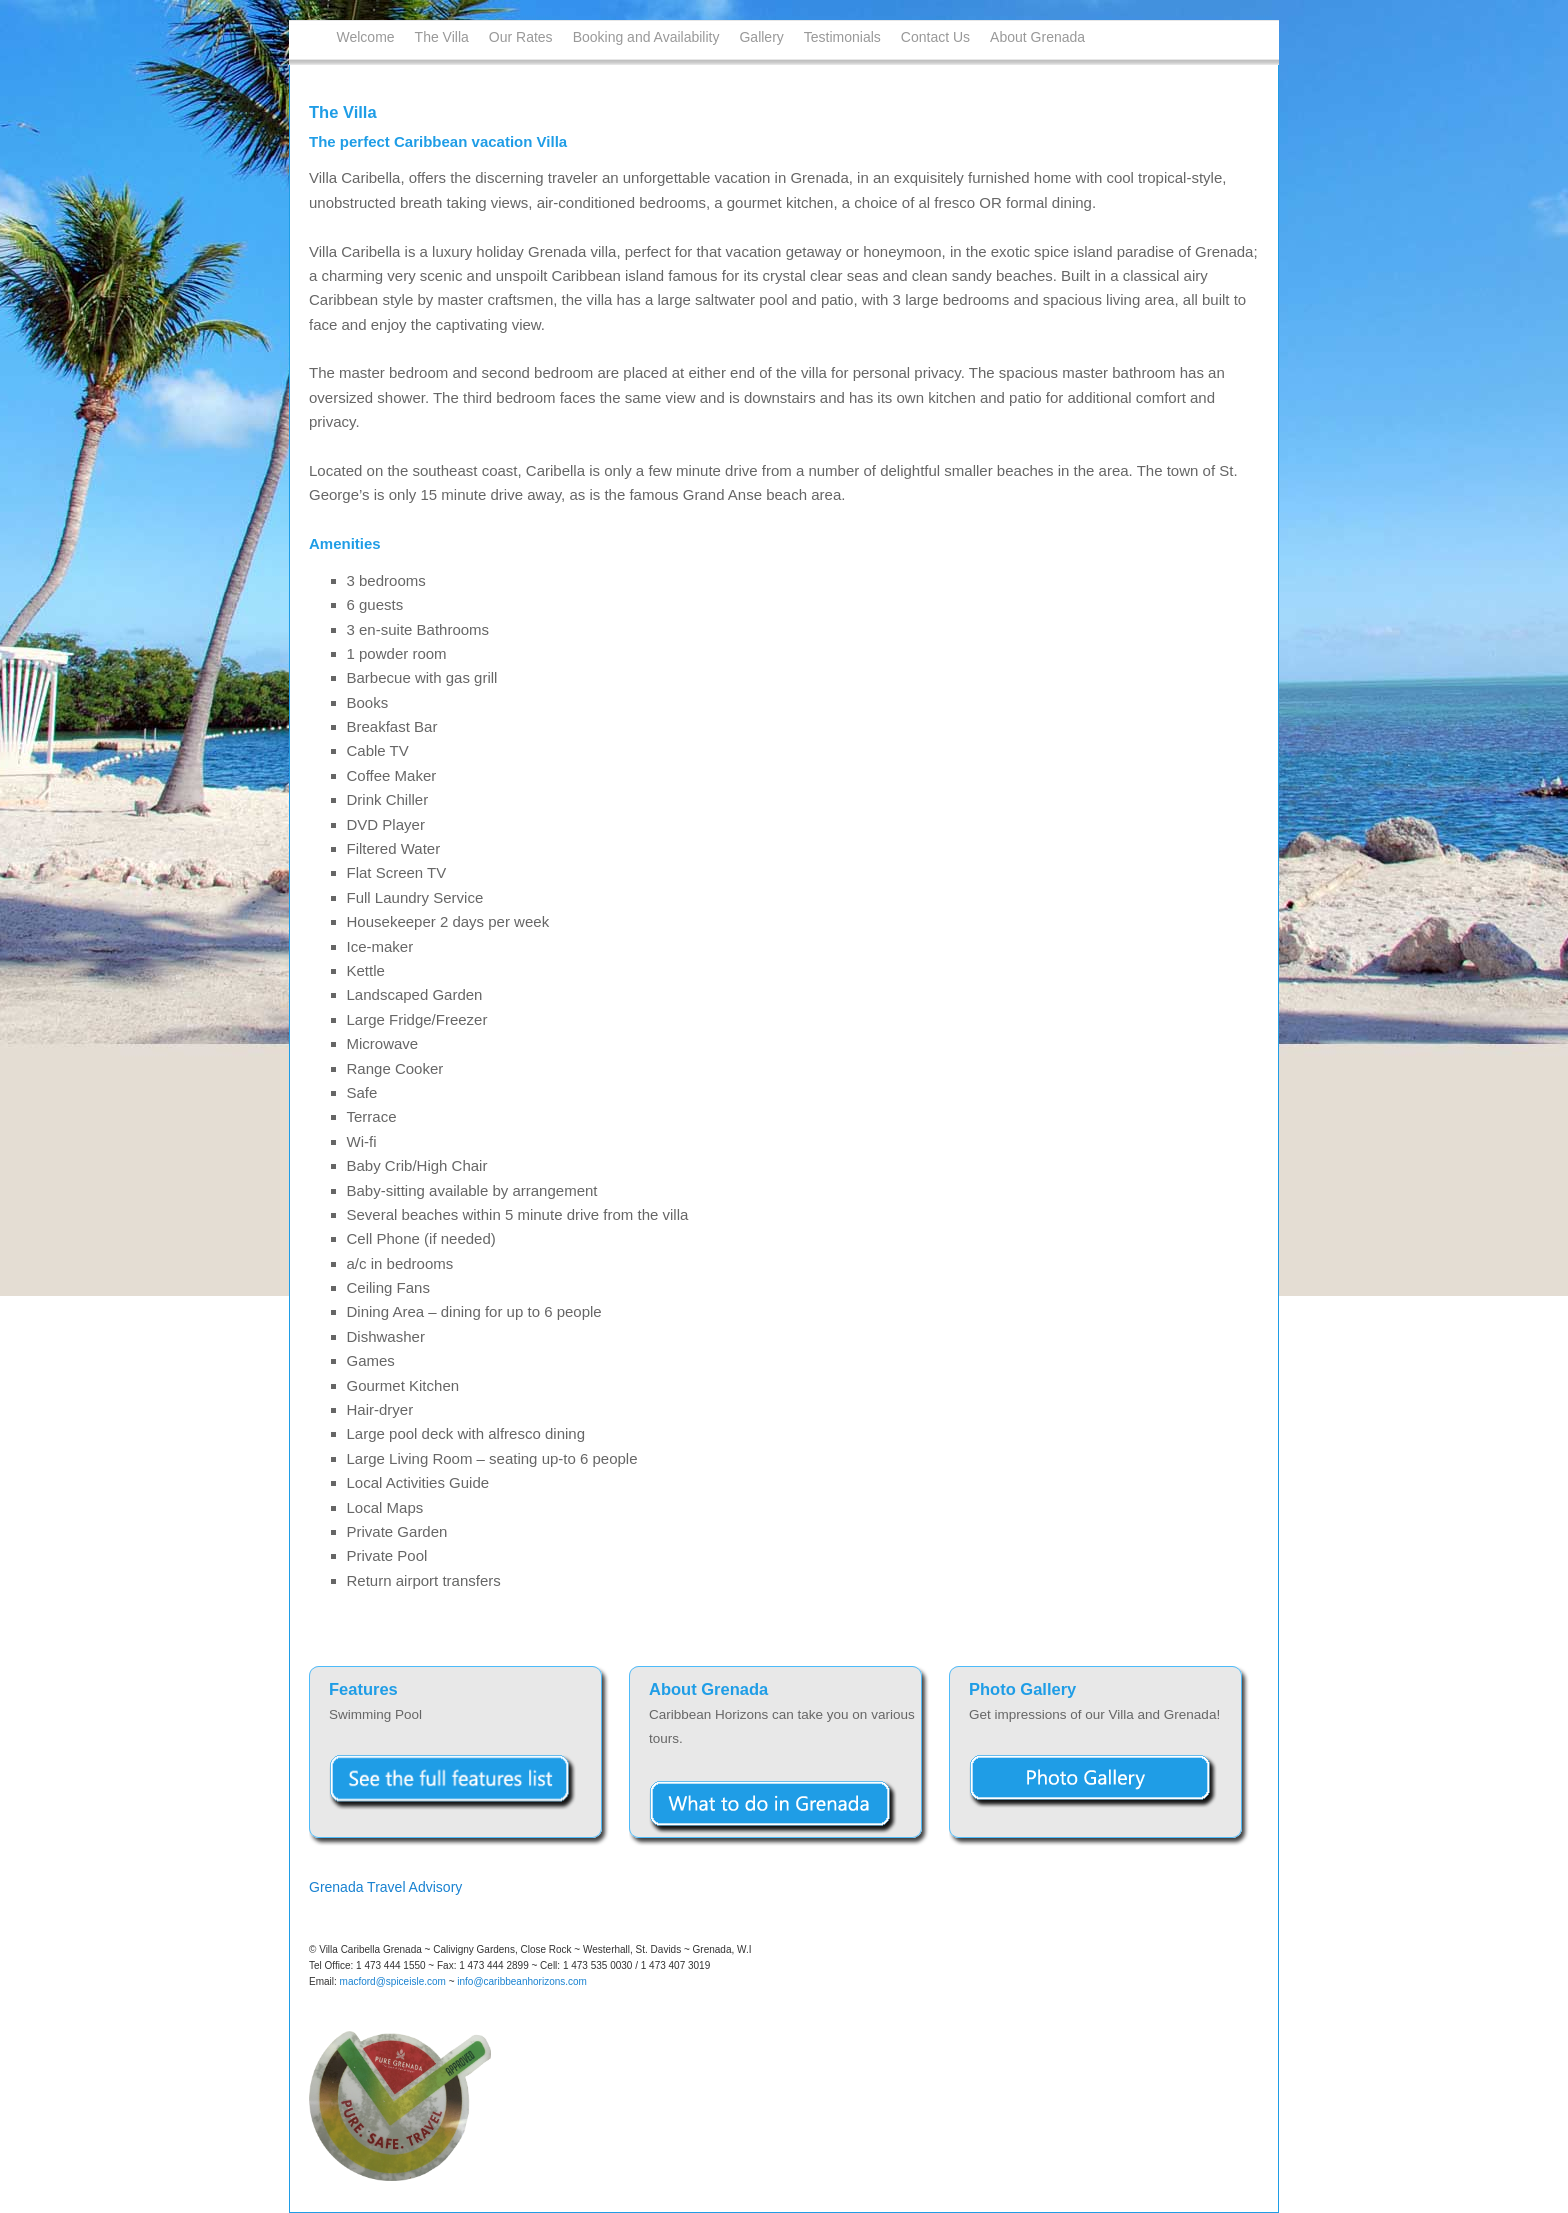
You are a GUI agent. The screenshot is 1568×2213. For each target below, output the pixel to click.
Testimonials (842, 37)
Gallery (761, 37)
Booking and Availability (646, 37)
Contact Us (935, 37)
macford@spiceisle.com (393, 1981)
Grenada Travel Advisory (385, 1887)
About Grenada (1037, 37)
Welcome (366, 37)
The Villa (442, 37)
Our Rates (521, 37)
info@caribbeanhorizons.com (522, 1981)
